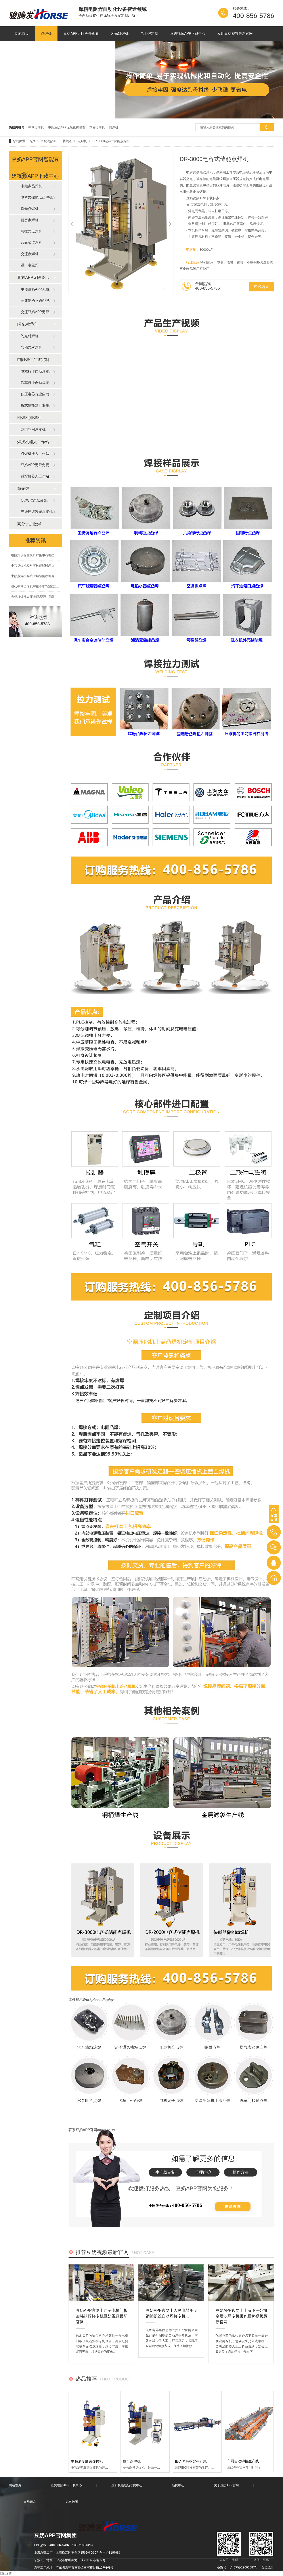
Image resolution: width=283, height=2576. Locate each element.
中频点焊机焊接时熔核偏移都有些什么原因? (41, 578)
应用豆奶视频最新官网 (235, 33)
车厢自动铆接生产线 (243, 2461)
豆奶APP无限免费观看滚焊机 (35, 277)
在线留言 (30, 2502)
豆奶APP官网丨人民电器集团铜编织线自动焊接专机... (171, 2312)
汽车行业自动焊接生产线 (37, 383)
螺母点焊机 (132, 2461)
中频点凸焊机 (31, 186)
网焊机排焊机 (29, 417)
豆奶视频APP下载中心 (187, 33)
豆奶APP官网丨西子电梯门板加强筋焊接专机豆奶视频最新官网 (102, 2312)
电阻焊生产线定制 (33, 359)
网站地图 (6, 2573)
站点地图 (72, 2502)
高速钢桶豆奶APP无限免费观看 (37, 300)
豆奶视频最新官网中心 (126, 2485)
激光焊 (23, 488)
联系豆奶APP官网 (95, 48)
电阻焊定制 (149, 33)
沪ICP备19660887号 (243, 2567)
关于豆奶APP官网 (55, 48)
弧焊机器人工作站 (35, 476)
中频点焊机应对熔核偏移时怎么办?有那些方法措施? (47, 568)
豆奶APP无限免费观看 (81, 33)
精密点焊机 (97, 127)
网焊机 (113, 127)
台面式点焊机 (31, 242)
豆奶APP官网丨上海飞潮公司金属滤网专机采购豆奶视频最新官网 (241, 2312)
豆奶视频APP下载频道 (57, 141)
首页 (32, 141)
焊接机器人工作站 (33, 442)
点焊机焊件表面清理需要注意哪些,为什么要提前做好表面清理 (53, 599)
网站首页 (22, 33)
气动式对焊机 (31, 347)
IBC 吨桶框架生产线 (191, 2461)
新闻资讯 (22, 48)
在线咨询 (262, 286)
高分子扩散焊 (29, 524)
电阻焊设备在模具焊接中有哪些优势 (36, 557)
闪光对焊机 (119, 33)
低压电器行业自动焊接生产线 (37, 394)
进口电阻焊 (29, 265)
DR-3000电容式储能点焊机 (111, 141)
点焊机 (46, 33)
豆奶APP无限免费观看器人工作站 (37, 465)
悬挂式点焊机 (31, 231)
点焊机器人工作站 (35, 454)
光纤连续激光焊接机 (37, 512)
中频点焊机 (36, 127)
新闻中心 (178, 2485)
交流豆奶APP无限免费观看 (37, 312)
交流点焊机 (29, 254)
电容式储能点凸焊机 (37, 197)
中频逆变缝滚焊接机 (87, 2461)
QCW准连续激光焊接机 (37, 500)
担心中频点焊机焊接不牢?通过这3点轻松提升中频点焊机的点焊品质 (57, 589)
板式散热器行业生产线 (37, 405)
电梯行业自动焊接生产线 (37, 371)
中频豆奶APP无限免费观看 (66, 127)
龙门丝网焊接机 (33, 429)
